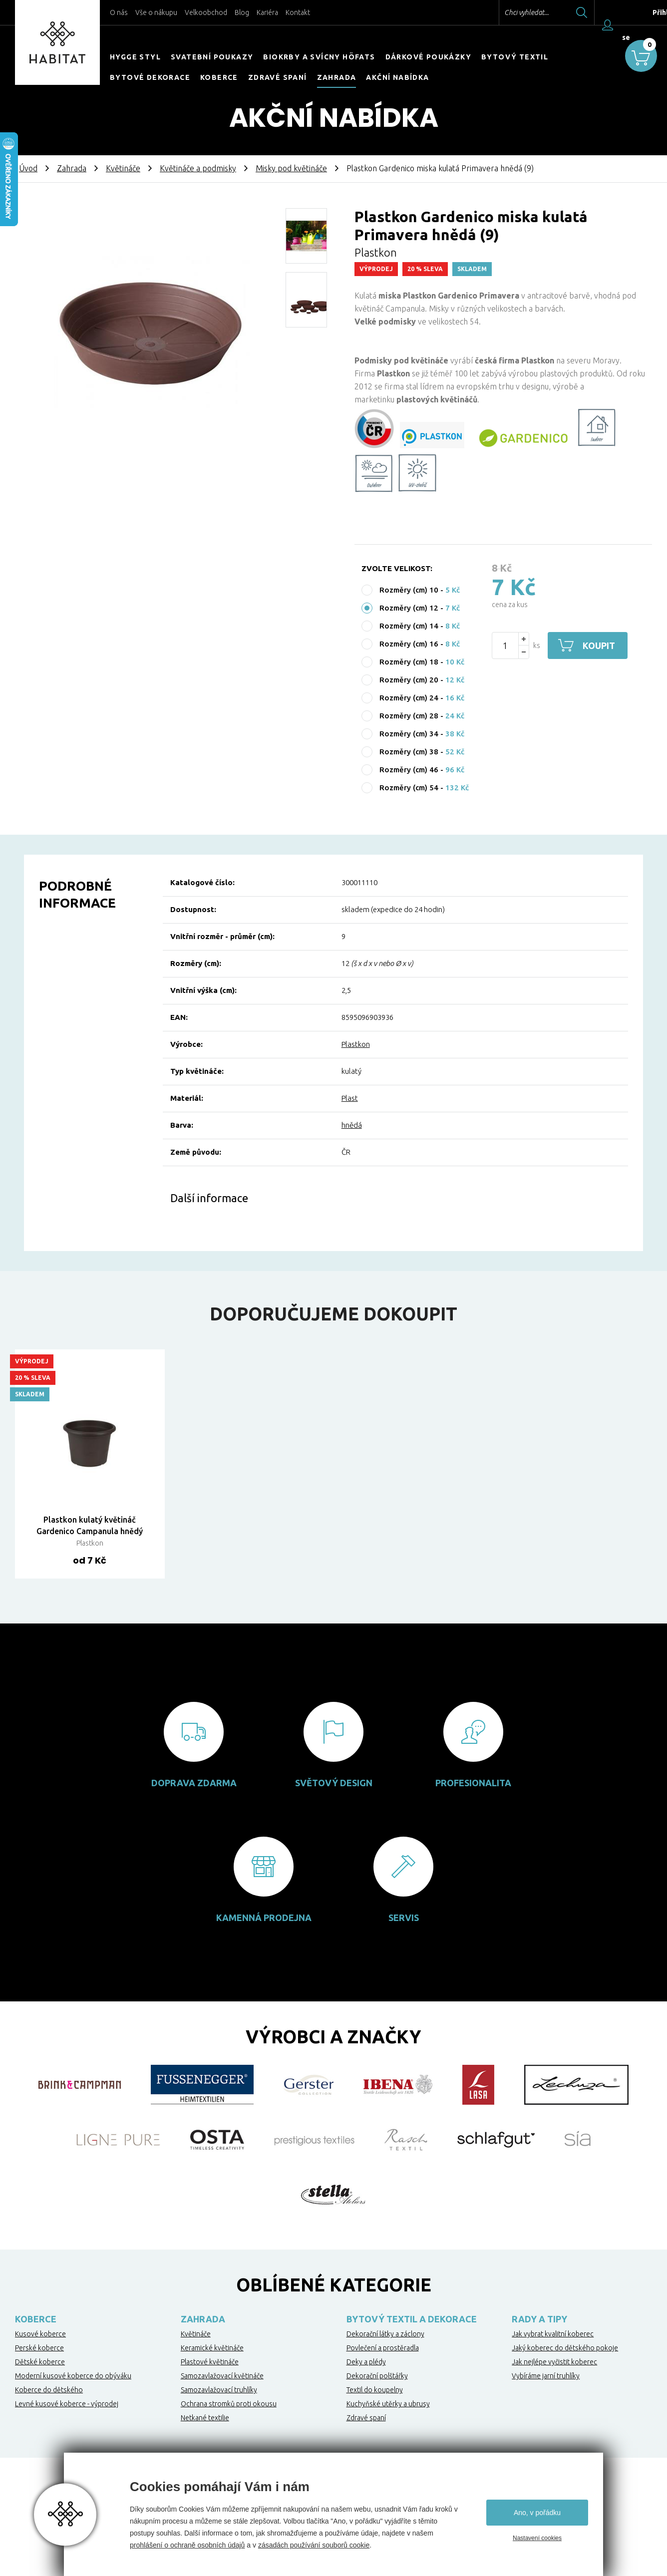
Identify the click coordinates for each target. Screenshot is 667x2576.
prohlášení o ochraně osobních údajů (187, 2545)
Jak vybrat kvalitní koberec (553, 2334)
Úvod (28, 168)
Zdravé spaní (277, 77)
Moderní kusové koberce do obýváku (73, 2376)
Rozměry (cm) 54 (408, 787)
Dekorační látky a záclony (385, 2334)
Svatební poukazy (212, 57)
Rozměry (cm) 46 (408, 769)
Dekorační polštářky (377, 2376)
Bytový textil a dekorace (411, 2319)
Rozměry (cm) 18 (408, 661)
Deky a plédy (366, 2362)
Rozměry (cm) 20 (408, 679)
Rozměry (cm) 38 (408, 751)
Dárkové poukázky (428, 57)
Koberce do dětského (49, 2390)
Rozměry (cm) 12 (408, 608)
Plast (349, 1098)
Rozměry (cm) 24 (408, 697)
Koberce (219, 77)
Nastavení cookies (537, 2538)
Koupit (599, 645)
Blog (242, 12)
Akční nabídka (397, 77)
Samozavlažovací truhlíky (219, 2390)
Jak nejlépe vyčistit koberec (554, 2362)
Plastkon (355, 1044)
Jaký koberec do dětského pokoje (565, 2348)
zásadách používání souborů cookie (313, 2545)
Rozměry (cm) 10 (408, 590)
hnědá (351, 1125)
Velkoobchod (206, 12)
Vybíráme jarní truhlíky (546, 2376)
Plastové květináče (210, 2362)
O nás (119, 12)
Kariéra (267, 12)
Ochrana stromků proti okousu (229, 2404)
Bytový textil (514, 57)
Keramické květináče (212, 2348)
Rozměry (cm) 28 (408, 715)
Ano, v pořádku (537, 2513)
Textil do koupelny (374, 2390)
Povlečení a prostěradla (382, 2348)
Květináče (123, 168)
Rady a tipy (539, 2319)
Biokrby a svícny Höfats (319, 57)
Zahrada (336, 77)
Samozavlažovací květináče (222, 2376)
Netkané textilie (205, 2418)
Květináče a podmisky (198, 168)
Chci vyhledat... (526, 12)
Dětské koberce (40, 2362)
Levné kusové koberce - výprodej (66, 2404)
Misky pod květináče (291, 168)
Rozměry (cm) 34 (408, 733)
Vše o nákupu (156, 12)
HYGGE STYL (135, 57)
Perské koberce (39, 2348)
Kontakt (298, 12)
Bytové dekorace (150, 77)
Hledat (581, 12)
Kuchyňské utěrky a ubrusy (388, 2404)
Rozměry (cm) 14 (408, 626)
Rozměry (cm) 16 (408, 644)
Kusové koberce (40, 2334)
